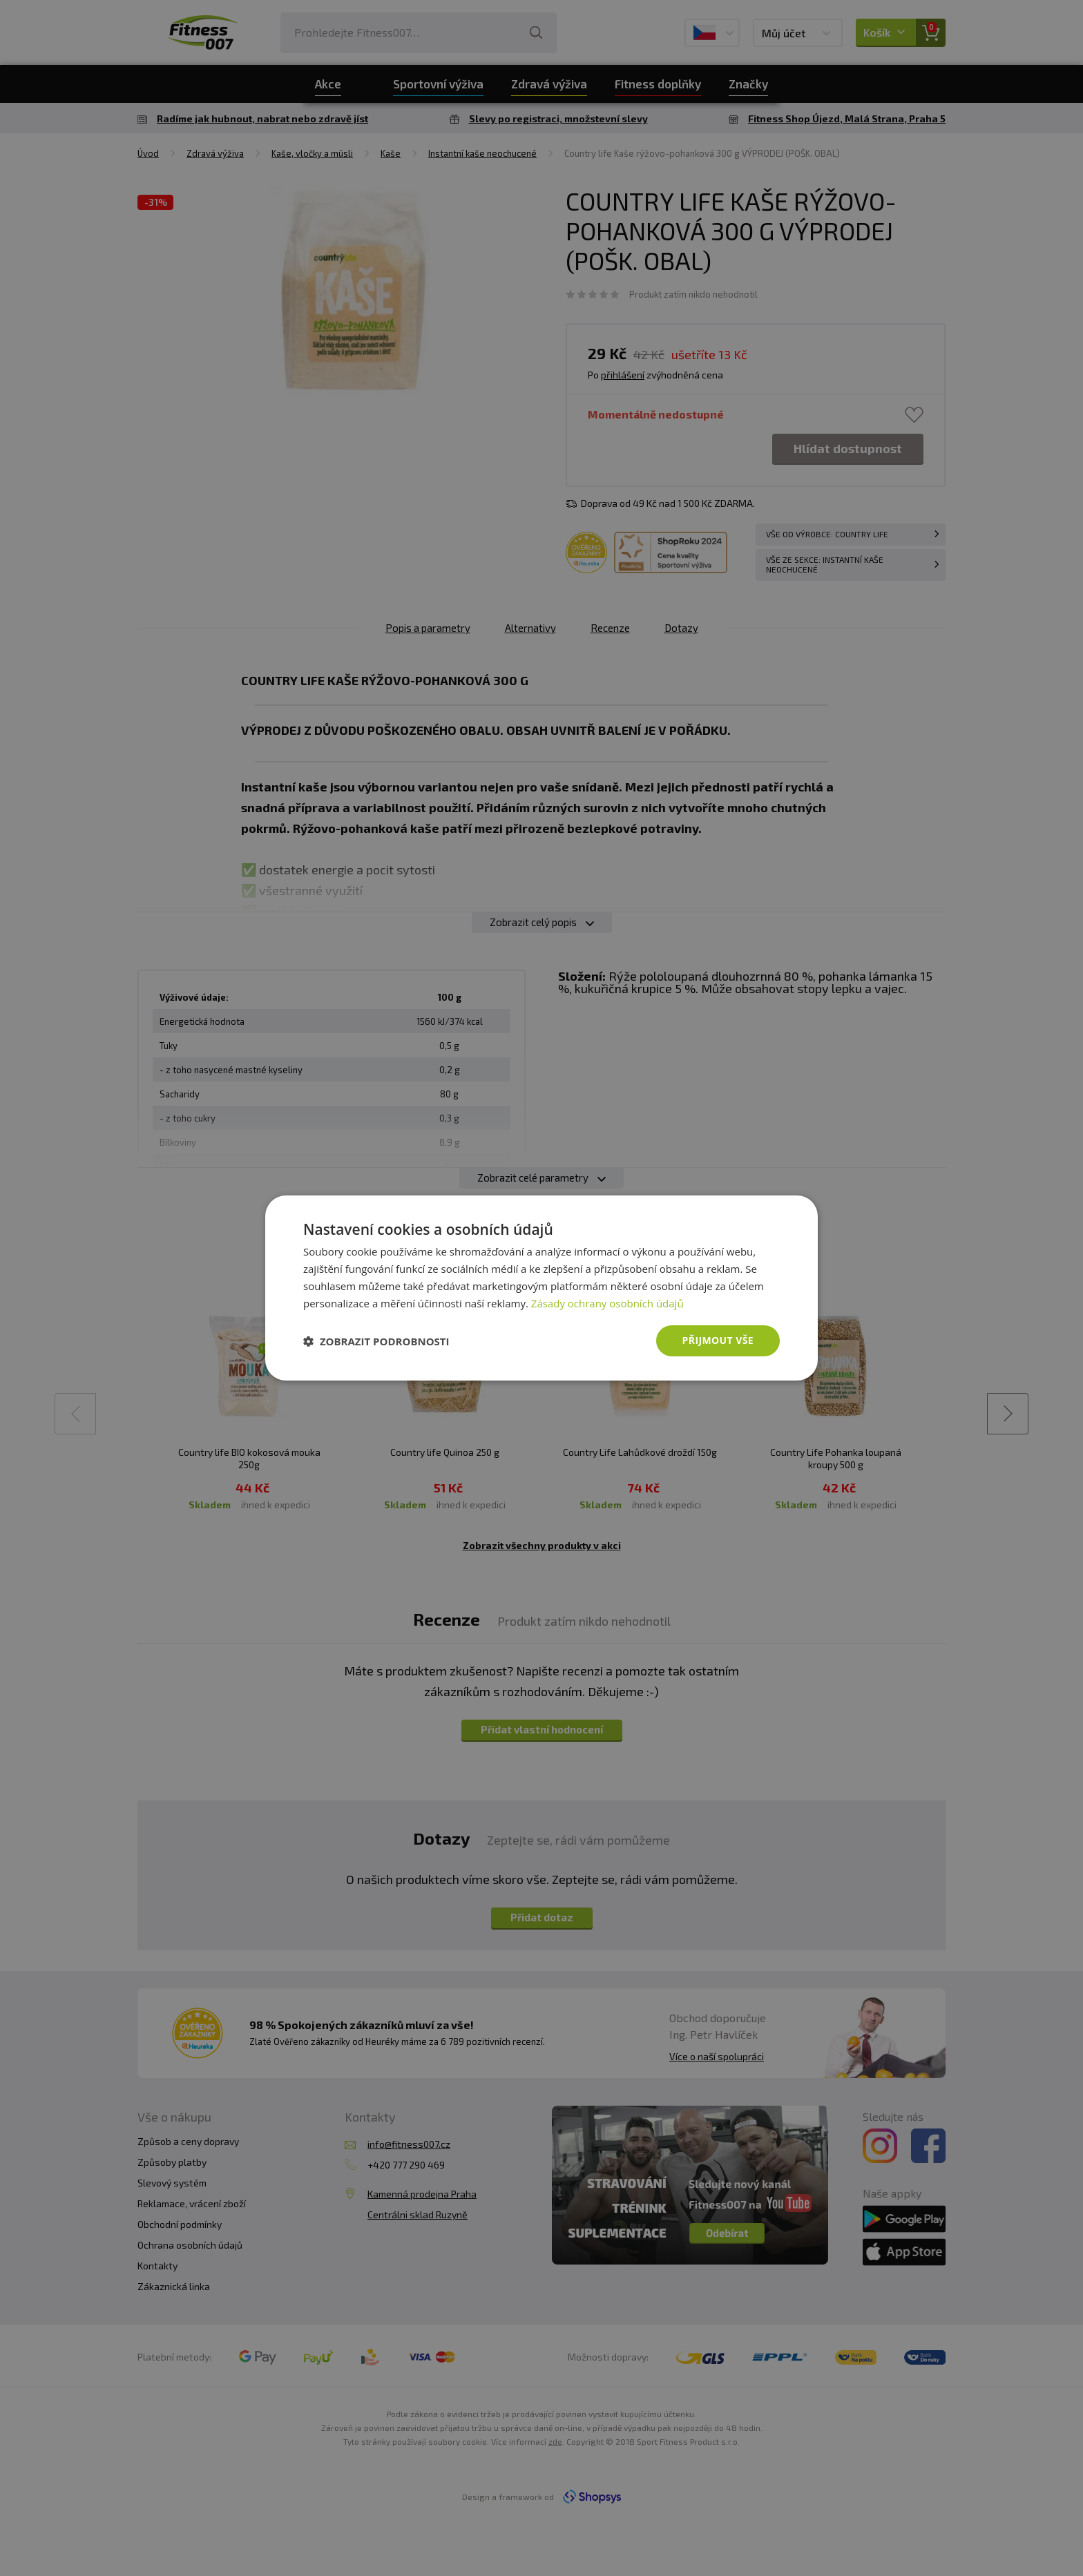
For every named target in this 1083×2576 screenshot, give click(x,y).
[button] (376, 1341)
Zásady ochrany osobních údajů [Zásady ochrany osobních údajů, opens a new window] (607, 1303)
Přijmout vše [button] (718, 1340)
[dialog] (541, 1288)
